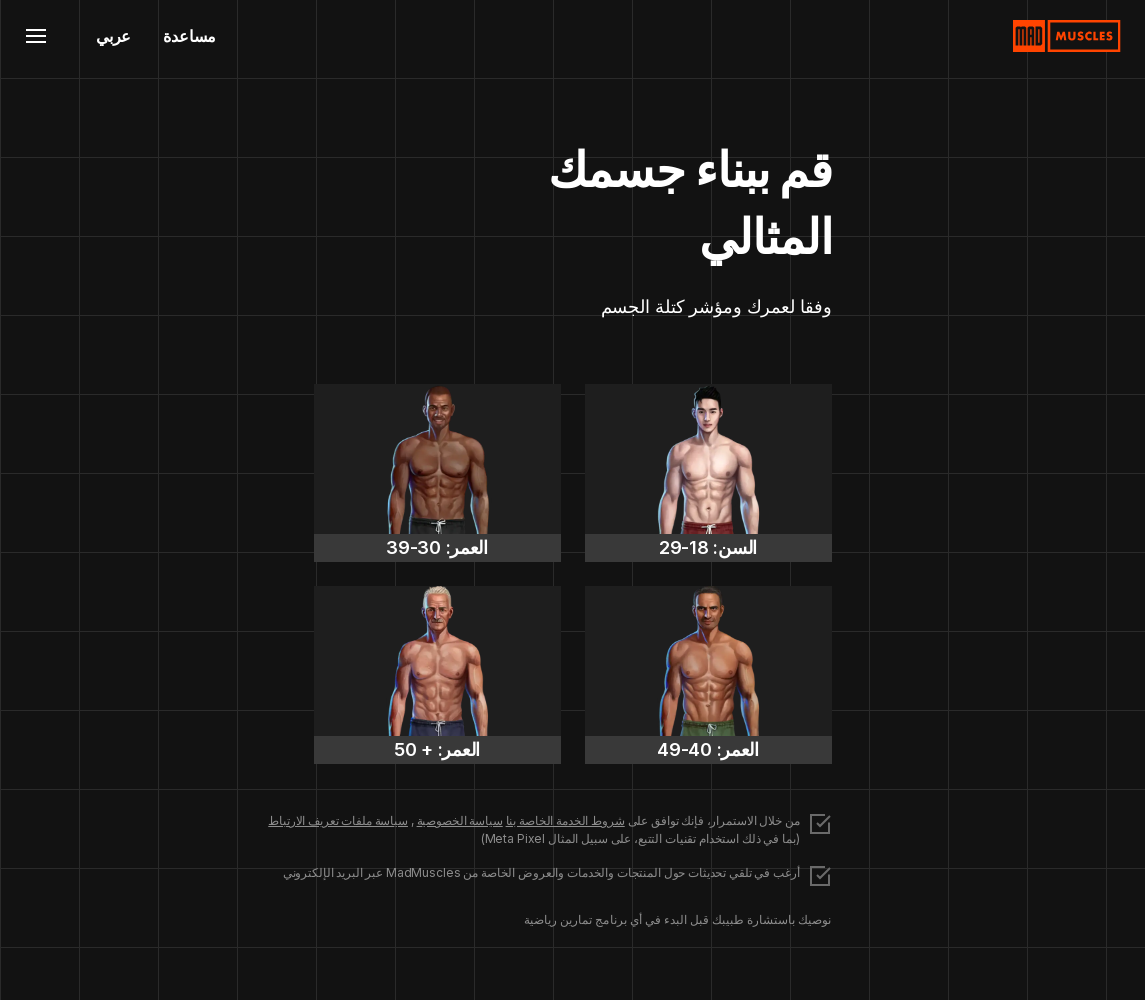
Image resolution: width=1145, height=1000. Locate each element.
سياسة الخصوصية (460, 820)
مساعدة (189, 36)
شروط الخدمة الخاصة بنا (565, 820)
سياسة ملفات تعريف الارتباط (338, 820)
